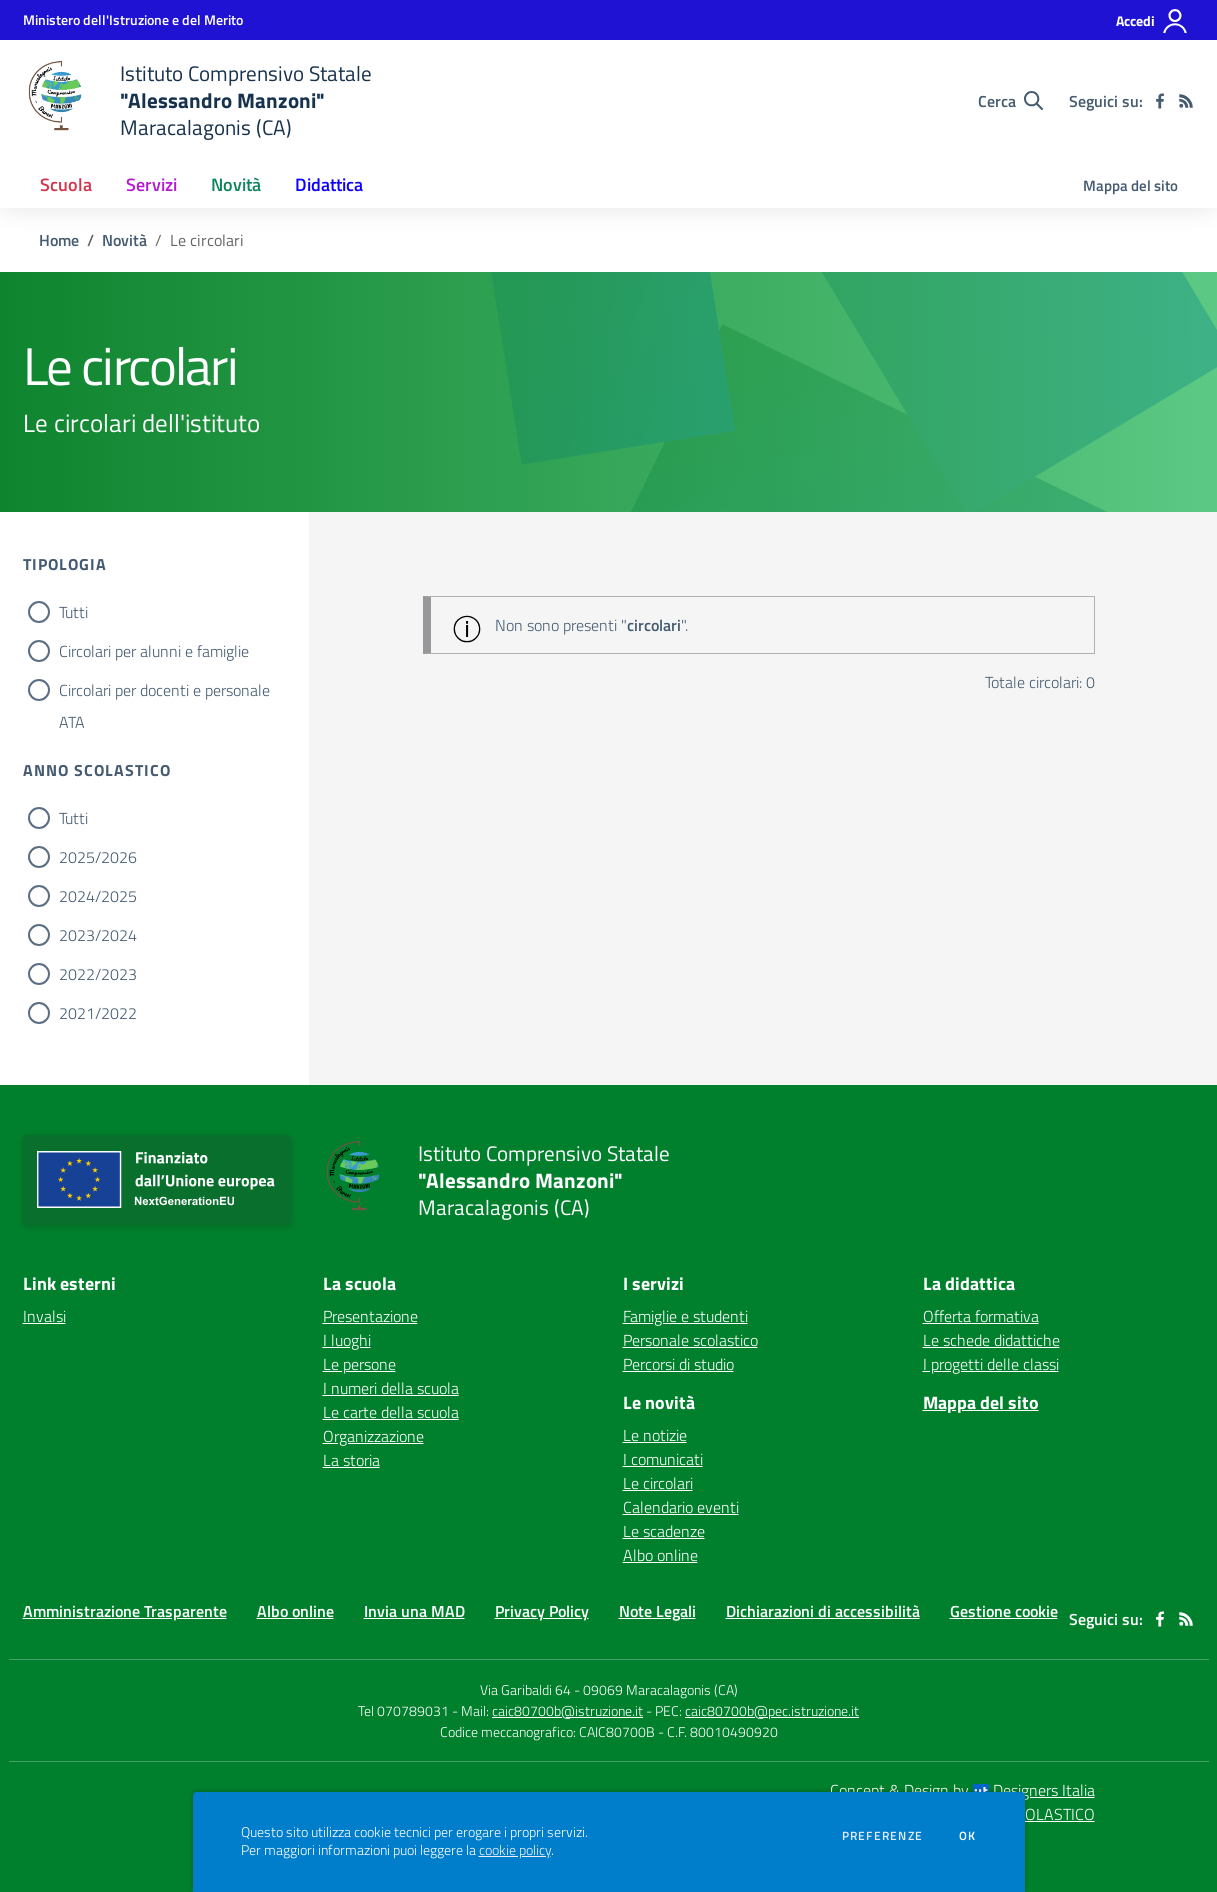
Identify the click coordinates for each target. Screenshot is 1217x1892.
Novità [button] (236, 184)
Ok (968, 1836)
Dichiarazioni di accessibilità (823, 1611)
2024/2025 (98, 896)
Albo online (660, 1555)
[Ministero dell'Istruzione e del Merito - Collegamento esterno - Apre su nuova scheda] (133, 19)
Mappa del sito (1130, 185)
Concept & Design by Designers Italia (962, 1790)
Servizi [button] (151, 184)
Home (59, 240)
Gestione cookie (1004, 1611)
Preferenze (882, 1836)
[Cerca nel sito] (1010, 101)
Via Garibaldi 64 (525, 1689)
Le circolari (658, 1483)
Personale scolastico (690, 1340)
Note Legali (657, 1611)
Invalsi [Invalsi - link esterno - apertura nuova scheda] (44, 1316)
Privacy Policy (542, 1611)
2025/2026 (98, 857)
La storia (351, 1460)
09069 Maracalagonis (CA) (660, 1689)
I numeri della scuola (391, 1388)
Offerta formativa (981, 1316)
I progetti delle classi (991, 1364)
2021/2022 (98, 1013)
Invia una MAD (414, 1611)
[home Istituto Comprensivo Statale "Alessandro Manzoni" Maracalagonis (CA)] (197, 100)
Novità (124, 240)
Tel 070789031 (405, 1710)
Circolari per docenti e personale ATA (164, 692)
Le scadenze (664, 1531)
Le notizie (655, 1435)
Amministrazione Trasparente (125, 1611)
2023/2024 (98, 935)
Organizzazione (373, 1436)
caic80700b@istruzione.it (567, 1710)
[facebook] (1160, 101)
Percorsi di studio (678, 1364)
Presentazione (370, 1316)
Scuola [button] (66, 184)
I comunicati (663, 1459)
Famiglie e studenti (685, 1316)
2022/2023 (98, 974)
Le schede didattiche (991, 1340)
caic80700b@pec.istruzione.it (772, 1710)
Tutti (73, 612)
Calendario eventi (681, 1507)
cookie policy (515, 1850)
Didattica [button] (329, 184)
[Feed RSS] (1186, 101)
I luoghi (347, 1340)
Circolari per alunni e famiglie (154, 651)
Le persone (359, 1364)
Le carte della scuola (391, 1412)
